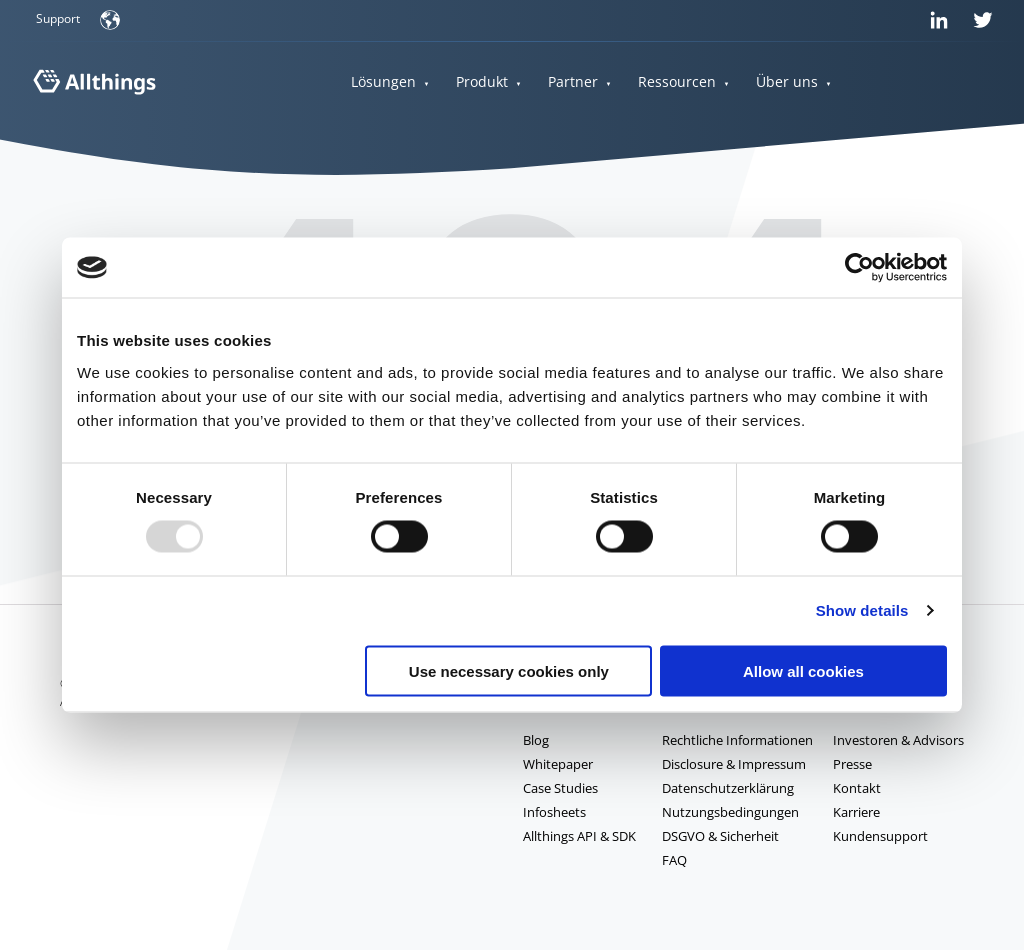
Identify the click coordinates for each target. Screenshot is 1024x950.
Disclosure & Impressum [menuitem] (734, 764)
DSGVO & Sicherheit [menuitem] (720, 836)
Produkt (482, 82)
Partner (573, 82)
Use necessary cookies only (509, 670)
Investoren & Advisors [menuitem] (898, 740)
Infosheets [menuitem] (554, 812)
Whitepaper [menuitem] (558, 764)
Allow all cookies (803, 670)
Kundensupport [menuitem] (880, 836)
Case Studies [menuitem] (560, 788)
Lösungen (383, 82)
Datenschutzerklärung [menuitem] (728, 788)
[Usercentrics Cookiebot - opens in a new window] (859, 268)
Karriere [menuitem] (856, 812)
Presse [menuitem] (852, 764)
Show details (862, 610)
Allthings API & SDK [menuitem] (579, 836)
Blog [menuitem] (536, 740)
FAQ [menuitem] (674, 860)
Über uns (787, 82)
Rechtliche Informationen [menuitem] (737, 740)
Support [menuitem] (58, 18)
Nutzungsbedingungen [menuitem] (730, 812)
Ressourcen (677, 82)
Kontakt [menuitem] (857, 788)
